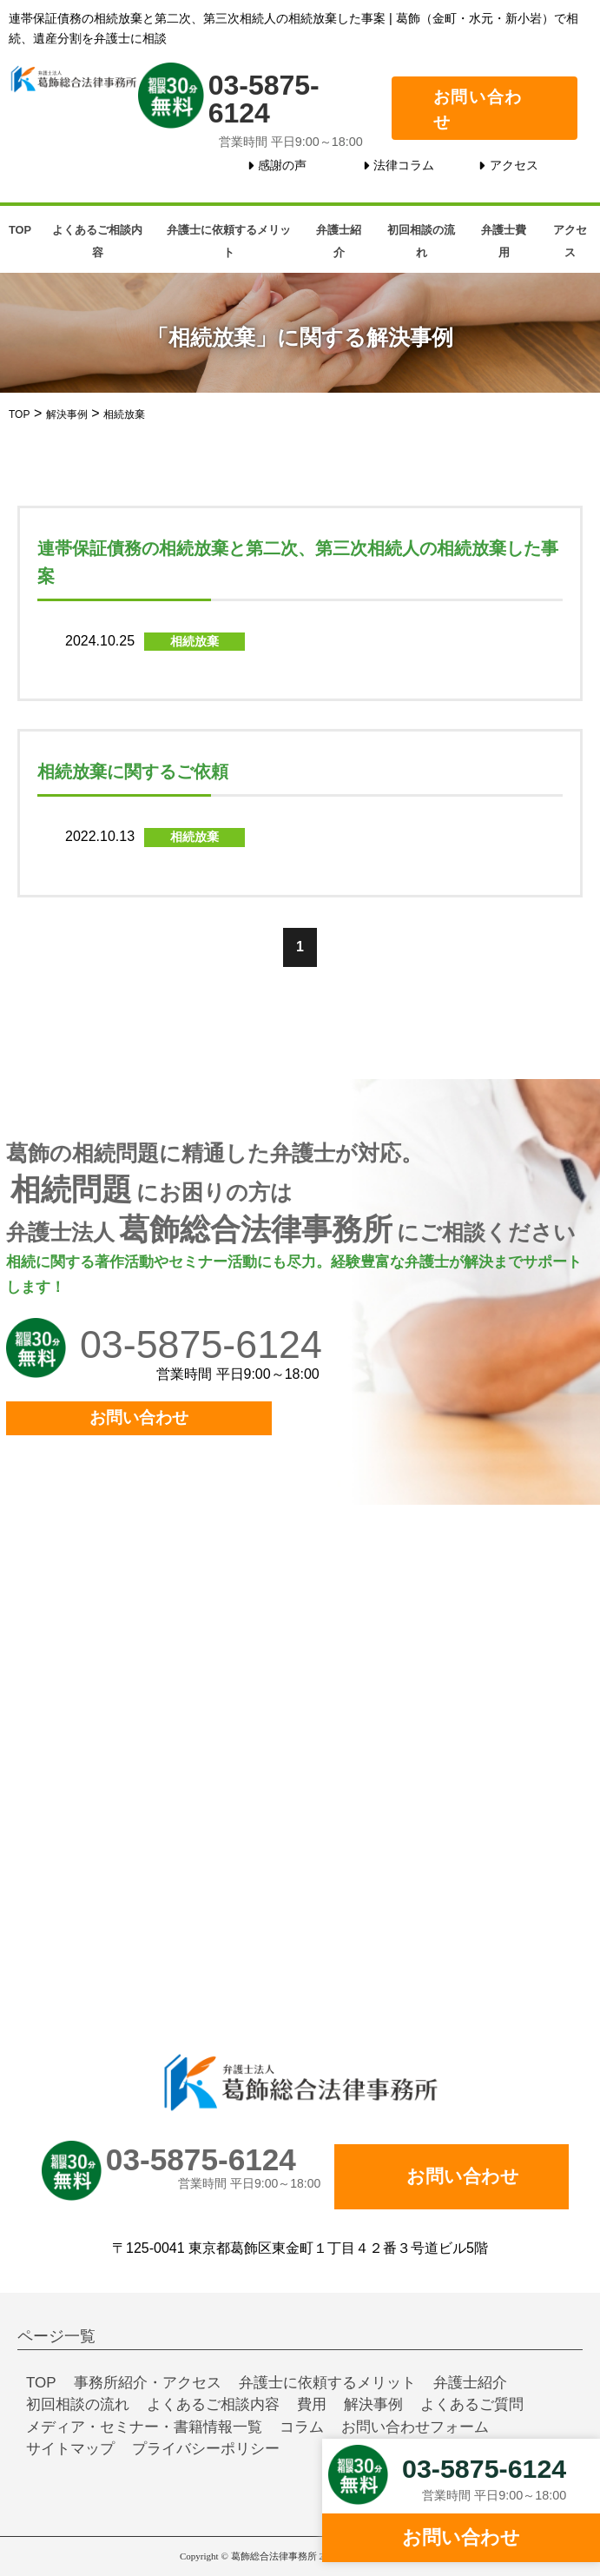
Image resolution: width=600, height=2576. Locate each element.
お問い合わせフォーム (415, 2427)
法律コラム (403, 165)
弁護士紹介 (338, 241)
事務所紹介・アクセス (147, 2382)
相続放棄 (194, 641)
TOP (20, 229)
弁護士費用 (503, 241)
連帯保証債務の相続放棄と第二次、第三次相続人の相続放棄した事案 (297, 562)
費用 (311, 2404)
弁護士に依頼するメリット (229, 241)
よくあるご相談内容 (97, 241)
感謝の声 (282, 165)
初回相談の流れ (421, 241)
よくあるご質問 (472, 2404)
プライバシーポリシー (206, 2448)
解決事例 (373, 2404)
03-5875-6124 (264, 98)
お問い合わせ (478, 109)
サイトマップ (70, 2448)
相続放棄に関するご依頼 (132, 771)
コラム (302, 2427)
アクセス (514, 165)
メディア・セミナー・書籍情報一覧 (144, 2427)
